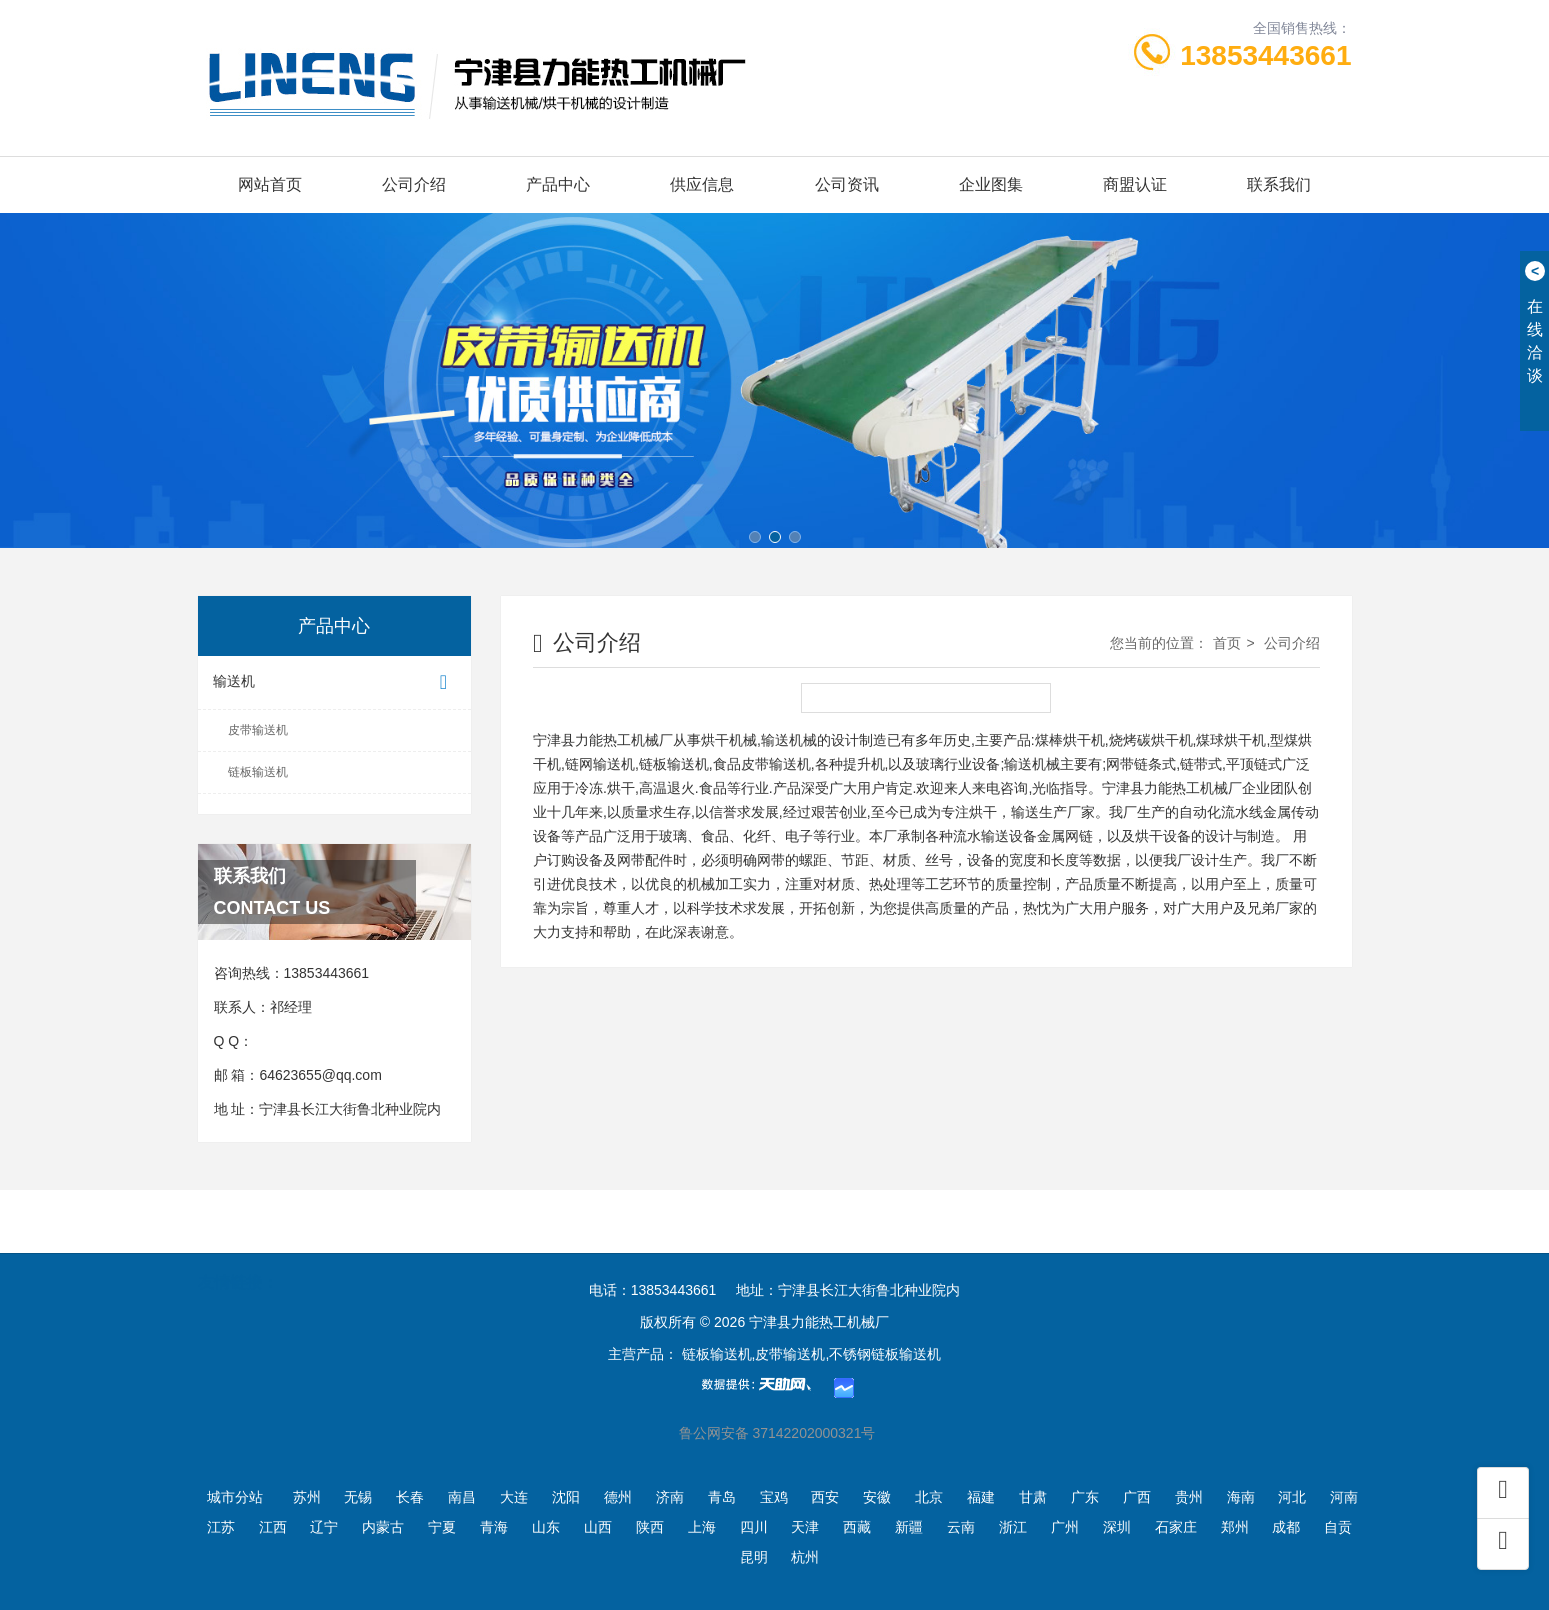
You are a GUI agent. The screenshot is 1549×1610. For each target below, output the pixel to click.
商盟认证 (1135, 184)
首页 (1227, 643)
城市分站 (235, 1497)
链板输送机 (258, 772)
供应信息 (702, 184)
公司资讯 (847, 184)
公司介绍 (414, 184)
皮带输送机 (258, 730)
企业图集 (991, 184)
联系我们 (1279, 184)
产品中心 (558, 184)
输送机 (335, 682)
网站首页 (270, 184)
